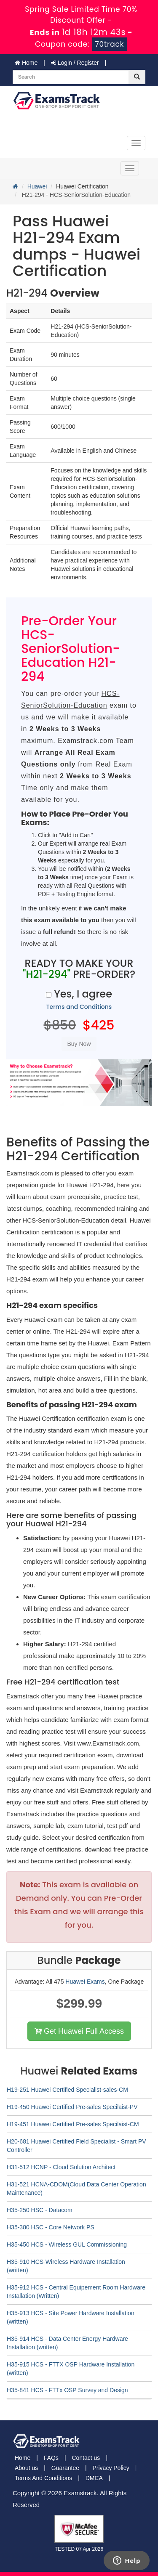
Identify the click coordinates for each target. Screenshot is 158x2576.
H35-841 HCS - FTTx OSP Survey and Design (67, 2390)
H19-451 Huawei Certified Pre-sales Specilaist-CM (73, 2124)
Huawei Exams (84, 1981)
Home (26, 62)
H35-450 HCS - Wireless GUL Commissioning (67, 2244)
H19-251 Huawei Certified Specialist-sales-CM (67, 2089)
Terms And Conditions (43, 2478)
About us (26, 2468)
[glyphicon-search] (137, 77)
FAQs (51, 2457)
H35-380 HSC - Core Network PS (50, 2227)
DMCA (94, 2478)
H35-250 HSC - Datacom (39, 2210)
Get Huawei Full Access (79, 2031)
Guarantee (65, 2468)
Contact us (86, 2457)
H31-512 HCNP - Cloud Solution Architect (61, 2167)
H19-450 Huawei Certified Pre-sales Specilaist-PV (72, 2107)
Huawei (37, 186)
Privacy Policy (111, 2468)
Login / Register (75, 62)
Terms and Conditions (79, 1007)
